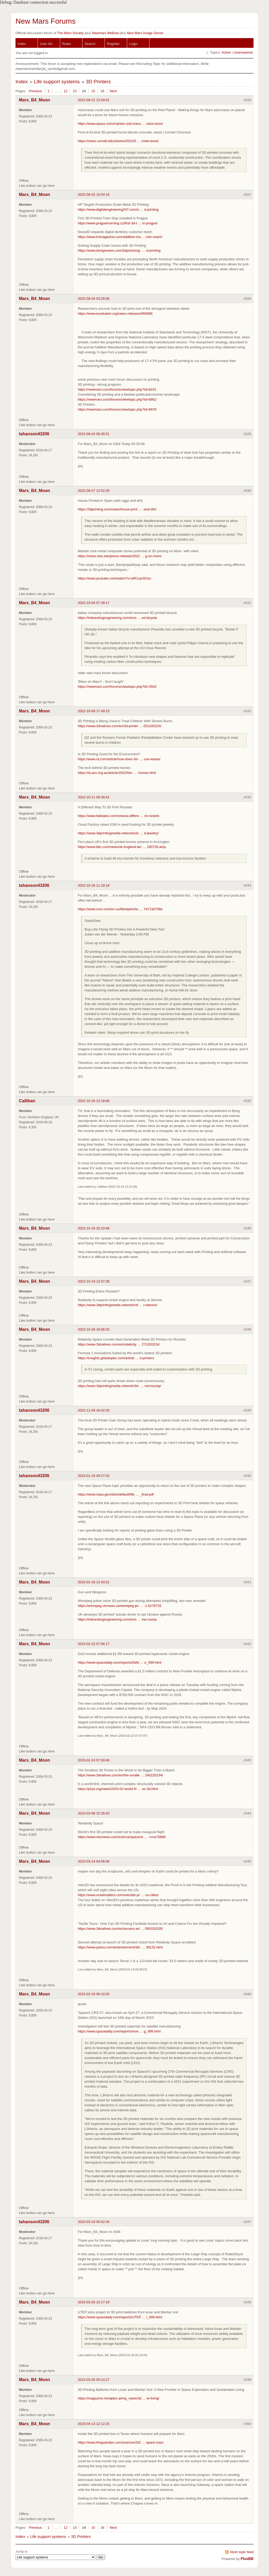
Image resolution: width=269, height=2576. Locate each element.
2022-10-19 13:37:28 (94, 1281)
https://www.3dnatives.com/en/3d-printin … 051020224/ (120, 726)
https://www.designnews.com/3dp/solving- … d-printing (119, 250)
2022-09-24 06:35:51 (94, 434)
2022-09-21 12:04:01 (94, 100)
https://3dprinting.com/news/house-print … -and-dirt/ (117, 509)
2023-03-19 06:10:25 (94, 1994)
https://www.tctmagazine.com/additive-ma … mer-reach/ (120, 237)
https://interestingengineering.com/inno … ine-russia (117, 1619)
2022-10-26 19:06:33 (94, 1329)
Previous (35, 91)
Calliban (27, 1101)
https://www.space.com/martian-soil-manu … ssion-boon (120, 124)
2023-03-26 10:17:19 (94, 2302)
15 (93, 91)
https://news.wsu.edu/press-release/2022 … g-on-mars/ (120, 556)
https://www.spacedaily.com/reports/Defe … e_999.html (119, 1662)
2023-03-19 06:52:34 (94, 2222)
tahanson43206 (34, 434)
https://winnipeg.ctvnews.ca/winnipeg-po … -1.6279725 (119, 1606)
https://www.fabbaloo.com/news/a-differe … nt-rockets (118, 816)
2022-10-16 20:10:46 (94, 1228)
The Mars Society (70, 33)
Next (113, 91)
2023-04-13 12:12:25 (94, 2424)
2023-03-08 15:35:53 (94, 1813)
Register (113, 44)
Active (226, 52)
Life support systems (57, 81)
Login (133, 44)
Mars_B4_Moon (34, 100)
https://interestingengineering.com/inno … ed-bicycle (117, 618)
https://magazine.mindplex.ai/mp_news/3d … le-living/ (118, 2398)
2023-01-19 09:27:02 (94, 1476)
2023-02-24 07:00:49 (94, 1760)
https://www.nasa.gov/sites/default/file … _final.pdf (116, 1494)
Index (22, 44)
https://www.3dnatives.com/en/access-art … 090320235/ (120, 1929)
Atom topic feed (242, 2552)
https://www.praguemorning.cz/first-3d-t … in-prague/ (118, 223)
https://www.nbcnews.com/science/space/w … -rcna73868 (122, 1837)
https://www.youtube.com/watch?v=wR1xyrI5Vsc (114, 578)
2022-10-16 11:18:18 (94, 885)
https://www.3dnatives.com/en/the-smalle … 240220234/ (120, 1775)
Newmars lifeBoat (105, 33)
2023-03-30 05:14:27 (94, 2380)
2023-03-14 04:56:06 (94, 1861)
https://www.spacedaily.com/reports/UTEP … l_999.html (120, 2317)
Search (90, 44)
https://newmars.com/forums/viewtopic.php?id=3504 (117, 687)
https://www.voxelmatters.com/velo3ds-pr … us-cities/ (118, 1895)
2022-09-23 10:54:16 (94, 194)
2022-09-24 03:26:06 (94, 299)
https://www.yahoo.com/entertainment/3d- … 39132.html (120, 1947)
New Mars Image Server (145, 33)
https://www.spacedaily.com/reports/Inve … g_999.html (119, 2031)
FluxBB (247, 2559)
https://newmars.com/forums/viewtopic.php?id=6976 (117, 409)
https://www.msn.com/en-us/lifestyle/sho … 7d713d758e (120, 909)
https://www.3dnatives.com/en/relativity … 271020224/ (119, 1344)
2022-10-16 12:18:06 (94, 1101)
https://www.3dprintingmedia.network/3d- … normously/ (119, 1386)
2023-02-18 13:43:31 (94, 1582)
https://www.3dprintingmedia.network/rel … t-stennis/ (117, 1305)
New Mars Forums (45, 21)
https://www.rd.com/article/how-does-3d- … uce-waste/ (119, 759)
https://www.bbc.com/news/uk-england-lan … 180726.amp (122, 847)
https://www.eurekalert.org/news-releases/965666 (115, 313)
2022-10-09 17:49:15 (94, 711)
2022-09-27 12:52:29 (94, 491)
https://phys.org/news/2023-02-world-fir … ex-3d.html (118, 1789)
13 (74, 91)
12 (65, 91)
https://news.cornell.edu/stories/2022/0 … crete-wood (118, 141)
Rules (66, 44)
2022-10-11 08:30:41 (94, 797)
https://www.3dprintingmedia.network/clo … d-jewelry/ (118, 833)
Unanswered (243, 52)
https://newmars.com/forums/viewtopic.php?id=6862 (117, 399)
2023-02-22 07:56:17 (94, 1644)
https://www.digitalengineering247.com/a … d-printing (118, 209)
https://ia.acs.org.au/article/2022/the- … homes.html (117, 773)
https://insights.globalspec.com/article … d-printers (116, 1358)
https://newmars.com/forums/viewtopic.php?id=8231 (117, 389)
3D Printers (98, 81)
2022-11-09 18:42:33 (94, 1410)
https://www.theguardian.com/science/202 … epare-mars (121, 2442)
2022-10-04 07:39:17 (94, 603)
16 (102, 91)
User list (46, 44)
